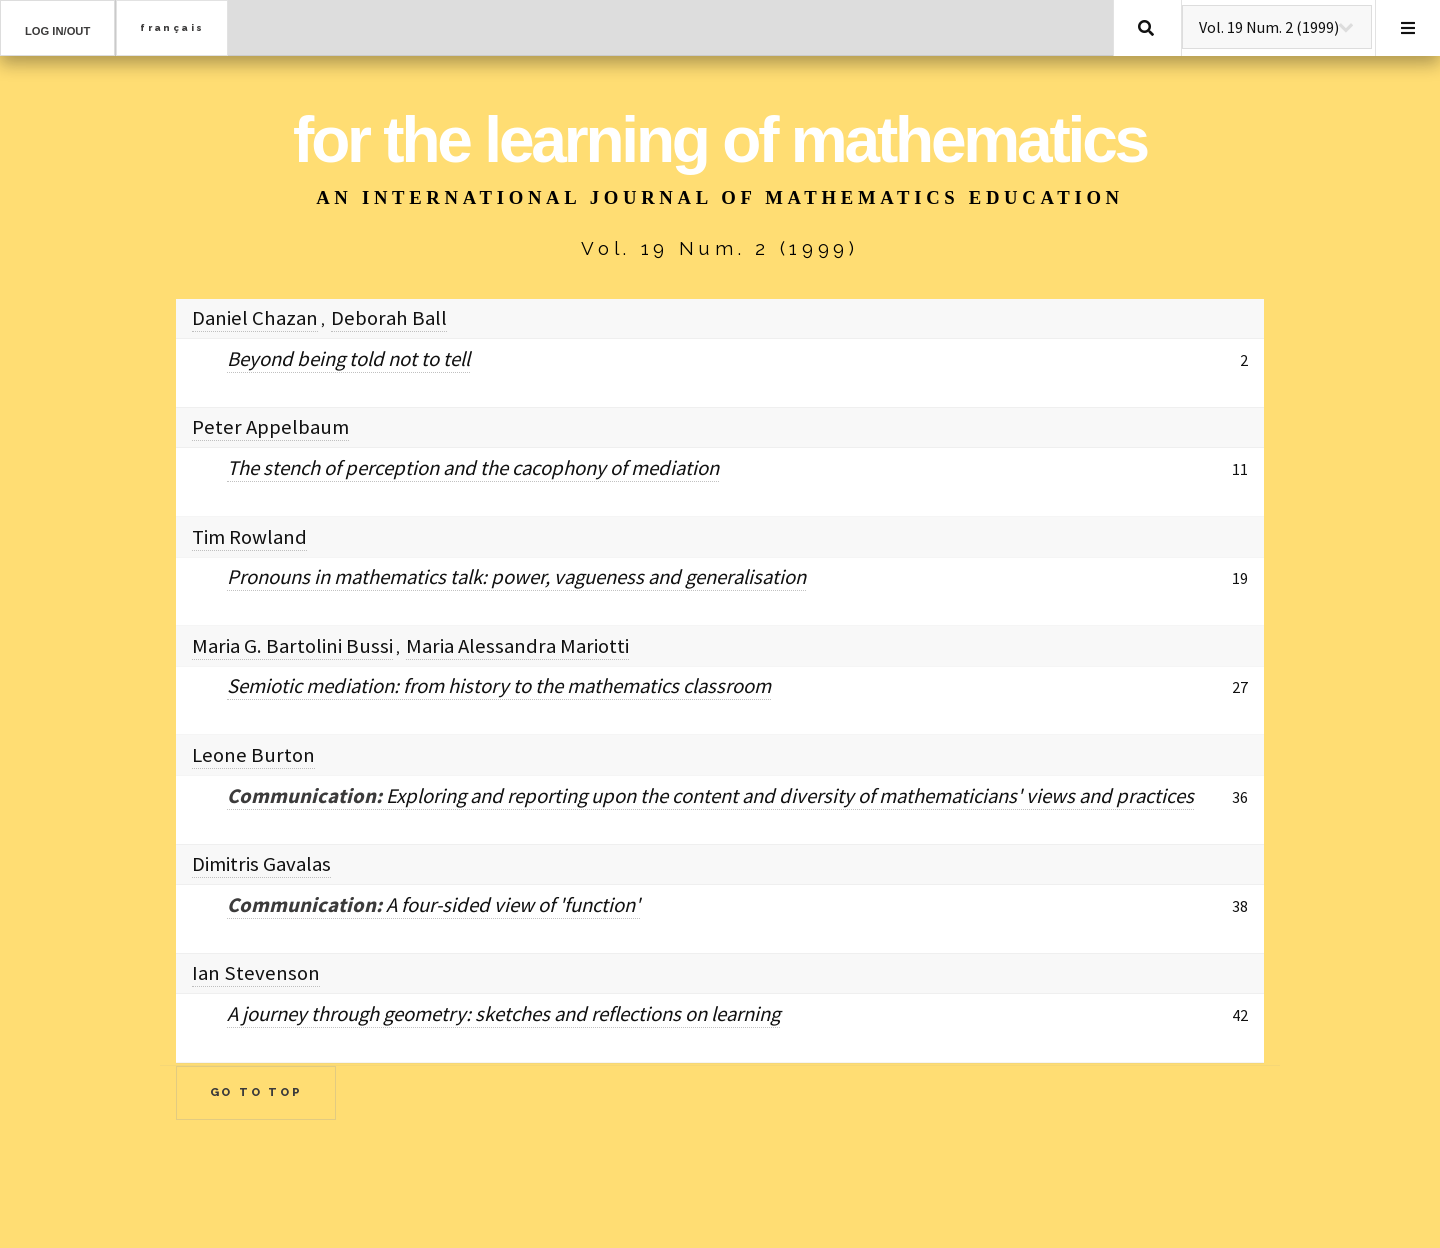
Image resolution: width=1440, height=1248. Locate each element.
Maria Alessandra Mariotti (517, 646)
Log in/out (57, 31)
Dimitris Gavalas (261, 864)
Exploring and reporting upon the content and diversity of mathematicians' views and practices (710, 796)
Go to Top (256, 1092)
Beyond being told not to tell (348, 359)
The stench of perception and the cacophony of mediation (473, 468)
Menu (1408, 28)
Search (1146, 28)
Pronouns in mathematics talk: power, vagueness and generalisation (516, 577)
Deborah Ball (389, 318)
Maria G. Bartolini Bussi (292, 646)
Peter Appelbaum (270, 427)
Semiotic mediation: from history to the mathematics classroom (499, 686)
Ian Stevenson (256, 973)
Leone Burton (253, 755)
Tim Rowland (249, 537)
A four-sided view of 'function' (433, 905)
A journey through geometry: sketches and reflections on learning (503, 1014)
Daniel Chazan (255, 318)
